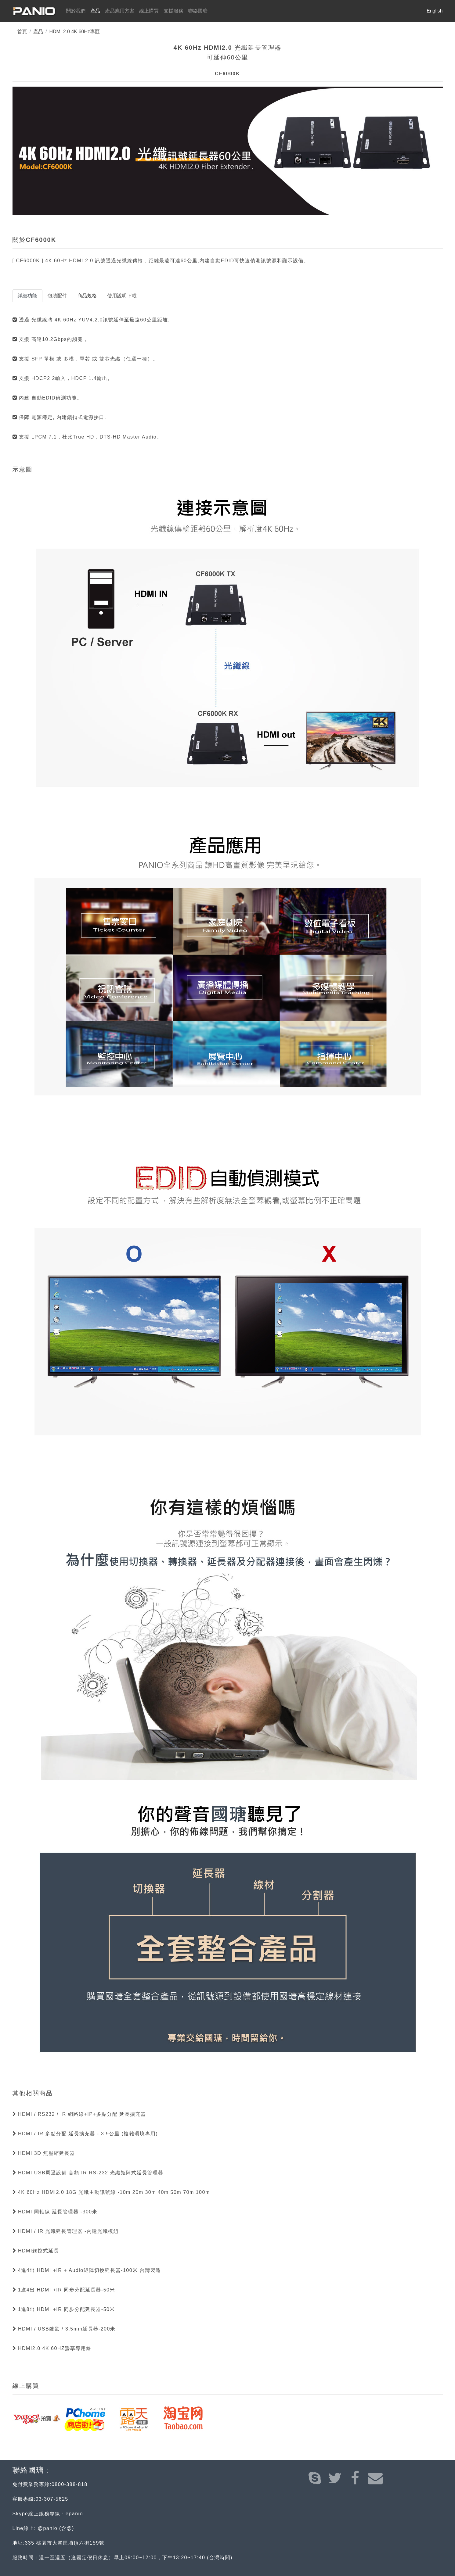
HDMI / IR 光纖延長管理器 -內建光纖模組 (67, 2231)
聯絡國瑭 (198, 10)
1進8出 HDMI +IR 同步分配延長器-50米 (65, 2309)
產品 (95, 10)
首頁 (22, 31)
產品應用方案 (119, 10)
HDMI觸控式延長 (37, 2250)
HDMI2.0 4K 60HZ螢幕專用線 (54, 2348)
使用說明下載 (122, 295)
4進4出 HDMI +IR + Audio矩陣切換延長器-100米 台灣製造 (88, 2270)
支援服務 (173, 10)
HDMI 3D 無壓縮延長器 (45, 2153)
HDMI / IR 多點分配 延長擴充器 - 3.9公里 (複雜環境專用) (87, 2133)
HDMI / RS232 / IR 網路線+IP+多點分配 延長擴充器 (81, 2114)
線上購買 (149, 10)
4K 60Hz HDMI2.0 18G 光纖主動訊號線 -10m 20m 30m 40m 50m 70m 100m (113, 2192)
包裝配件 (57, 295)
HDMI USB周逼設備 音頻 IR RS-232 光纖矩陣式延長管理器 (89, 2172)
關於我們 (77, 10)
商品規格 (87, 295)
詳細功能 (27, 295)
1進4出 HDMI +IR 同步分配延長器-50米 (65, 2289)
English (434, 10)
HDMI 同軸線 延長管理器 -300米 (56, 2211)
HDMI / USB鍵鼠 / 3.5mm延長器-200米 (65, 2328)
